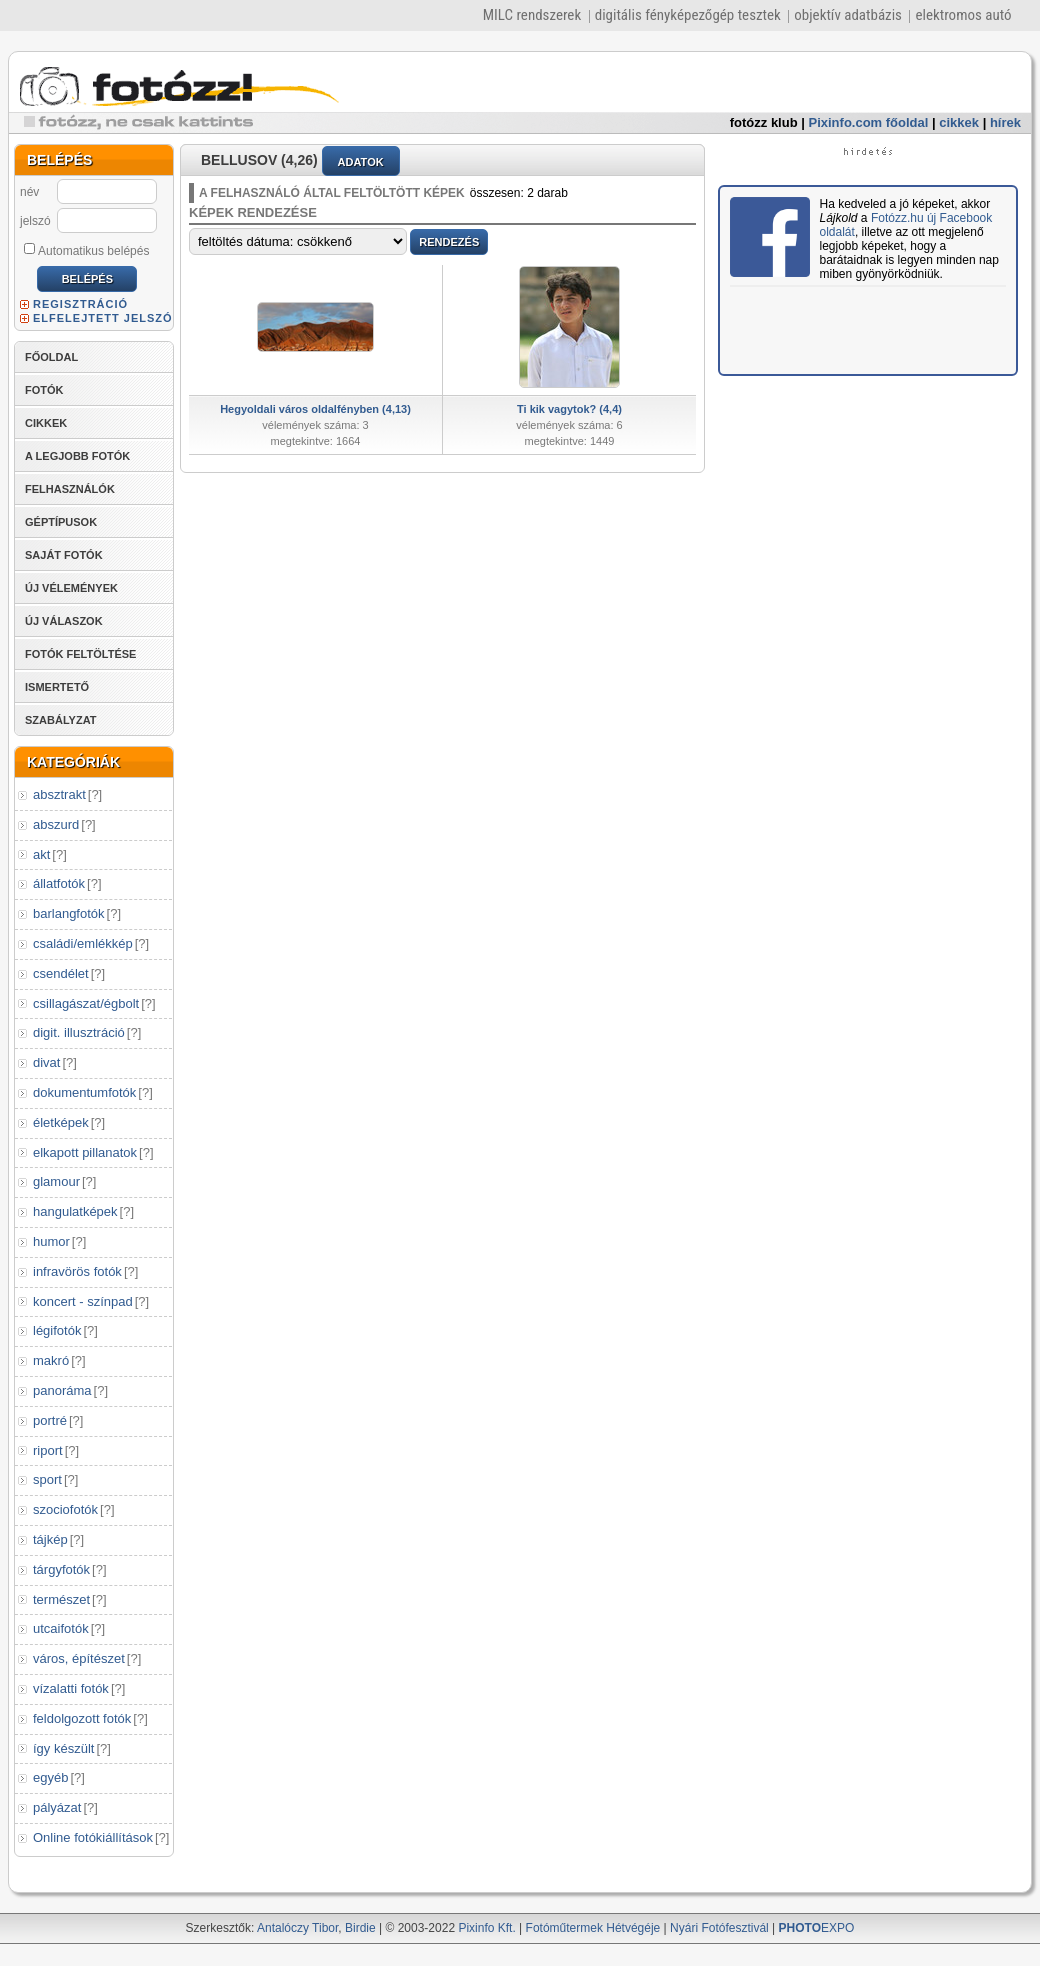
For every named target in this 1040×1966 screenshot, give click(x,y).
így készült (63, 1748)
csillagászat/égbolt (86, 1003)
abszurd (56, 824)
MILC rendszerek (532, 15)
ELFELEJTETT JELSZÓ (103, 318)
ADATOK (361, 162)
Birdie (360, 1928)
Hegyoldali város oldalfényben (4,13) (315, 409)
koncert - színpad (83, 1301)
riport (48, 1450)
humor (51, 1241)
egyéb (50, 1777)
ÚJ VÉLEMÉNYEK (71, 588)
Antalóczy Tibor (297, 1928)
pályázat (57, 1807)
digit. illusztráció (79, 1032)
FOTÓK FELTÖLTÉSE (80, 654)
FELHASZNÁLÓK (70, 489)
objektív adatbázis (848, 15)
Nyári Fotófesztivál (719, 1928)
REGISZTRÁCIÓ (80, 304)
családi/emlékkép (83, 943)
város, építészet (79, 1658)
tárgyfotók (61, 1569)
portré (50, 1420)
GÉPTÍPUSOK (61, 522)
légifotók (57, 1330)
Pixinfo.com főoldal (869, 122)
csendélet (61, 973)
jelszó (35, 221)
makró (51, 1360)
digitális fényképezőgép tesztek (688, 15)
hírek (1005, 122)
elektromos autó (963, 15)
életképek (61, 1122)
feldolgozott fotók (82, 1718)
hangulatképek (75, 1211)
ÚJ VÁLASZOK (64, 621)
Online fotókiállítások (93, 1837)
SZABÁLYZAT (61, 720)
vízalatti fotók (71, 1688)
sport (47, 1479)
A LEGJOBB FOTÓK (77, 456)
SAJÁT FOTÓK (64, 555)
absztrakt (59, 794)
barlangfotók (69, 913)
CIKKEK (46, 423)
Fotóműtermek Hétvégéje (593, 1928)
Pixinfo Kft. (486, 1928)
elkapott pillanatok (85, 1152)
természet (61, 1599)
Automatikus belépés (86, 250)
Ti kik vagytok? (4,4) (569, 409)
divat (46, 1062)
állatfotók (59, 883)
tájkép (50, 1539)
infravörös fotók (77, 1271)
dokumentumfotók (84, 1092)
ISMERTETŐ (57, 687)
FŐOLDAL (51, 357)
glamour (56, 1181)
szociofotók (65, 1509)
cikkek (959, 122)
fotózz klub (764, 122)
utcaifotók (61, 1628)
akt (41, 854)
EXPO (817, 1928)
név (29, 192)
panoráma (62, 1390)
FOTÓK (44, 390)
